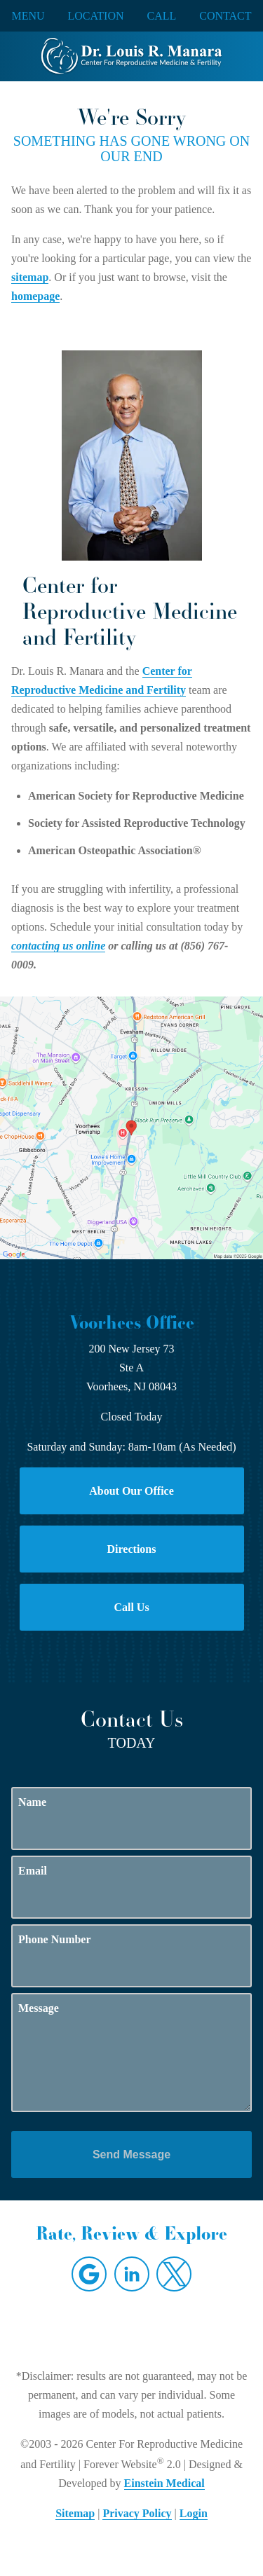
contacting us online (58, 946)
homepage (35, 296)
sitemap (29, 277)
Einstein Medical (164, 2483)
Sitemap (75, 2513)
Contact (225, 16)
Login (194, 2513)
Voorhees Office (131, 1322)
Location (96, 16)
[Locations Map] (131, 1126)
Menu (27, 16)
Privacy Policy (136, 2513)
